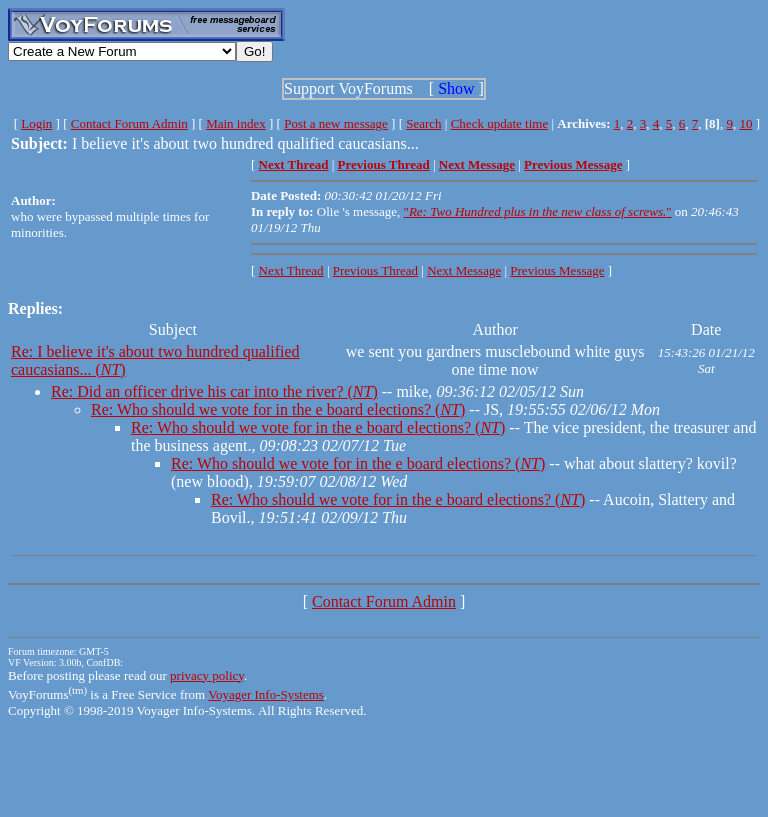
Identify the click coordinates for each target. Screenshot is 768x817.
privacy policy (207, 675)
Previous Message (557, 270)
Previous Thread (375, 270)
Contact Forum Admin (129, 123)
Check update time (499, 123)
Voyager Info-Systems (266, 694)
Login (36, 123)
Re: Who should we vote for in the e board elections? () (278, 409)
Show (456, 88)
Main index (236, 123)
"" (538, 211)
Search (423, 123)
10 (745, 123)
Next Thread (291, 270)
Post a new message (336, 123)
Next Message (464, 270)
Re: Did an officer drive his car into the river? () (214, 391)
